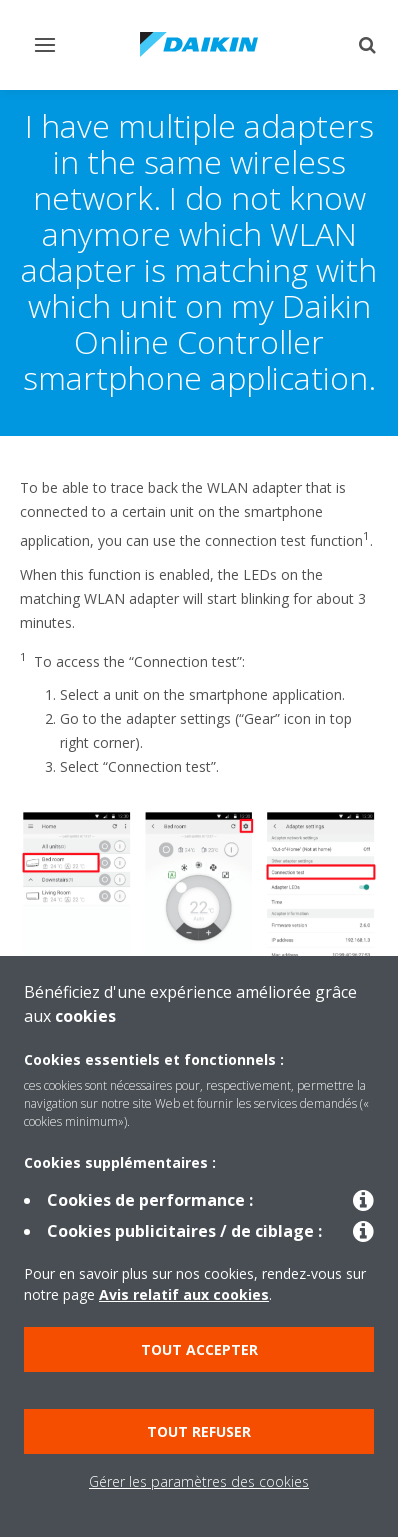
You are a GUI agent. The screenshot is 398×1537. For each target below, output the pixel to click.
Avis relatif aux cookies (184, 1294)
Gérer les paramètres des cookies (199, 1481)
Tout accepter (199, 1349)
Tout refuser (199, 1431)
